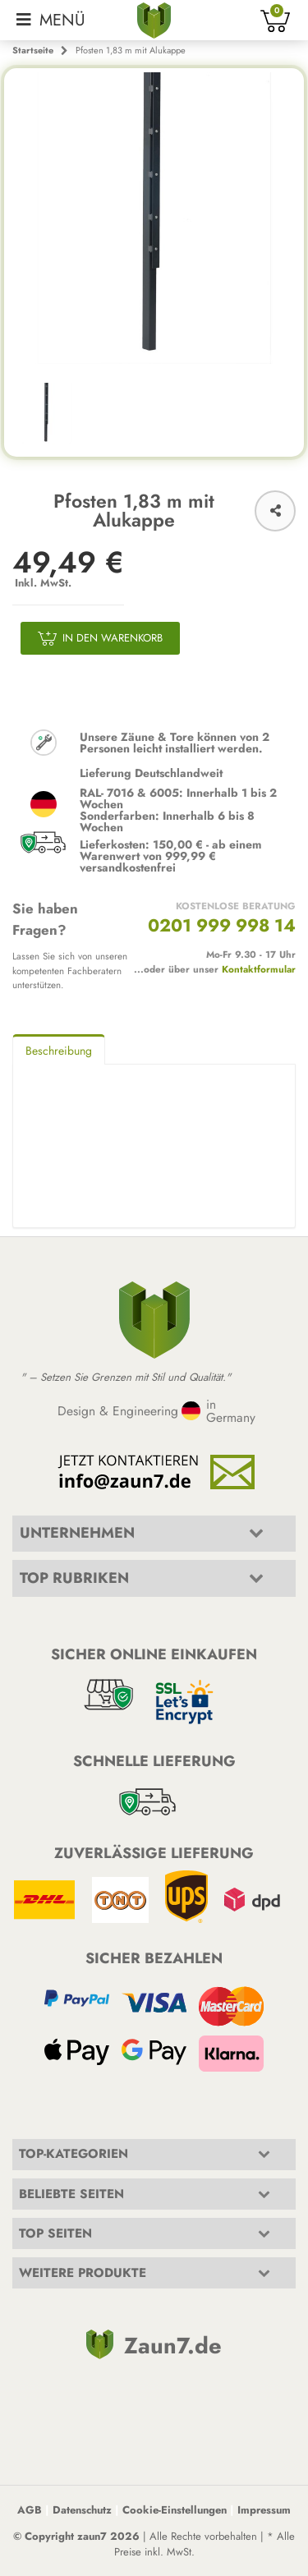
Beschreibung (58, 1050)
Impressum (264, 2510)
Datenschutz (82, 2510)
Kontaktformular (259, 969)
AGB (29, 2510)
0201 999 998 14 (222, 925)
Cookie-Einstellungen (174, 2510)
